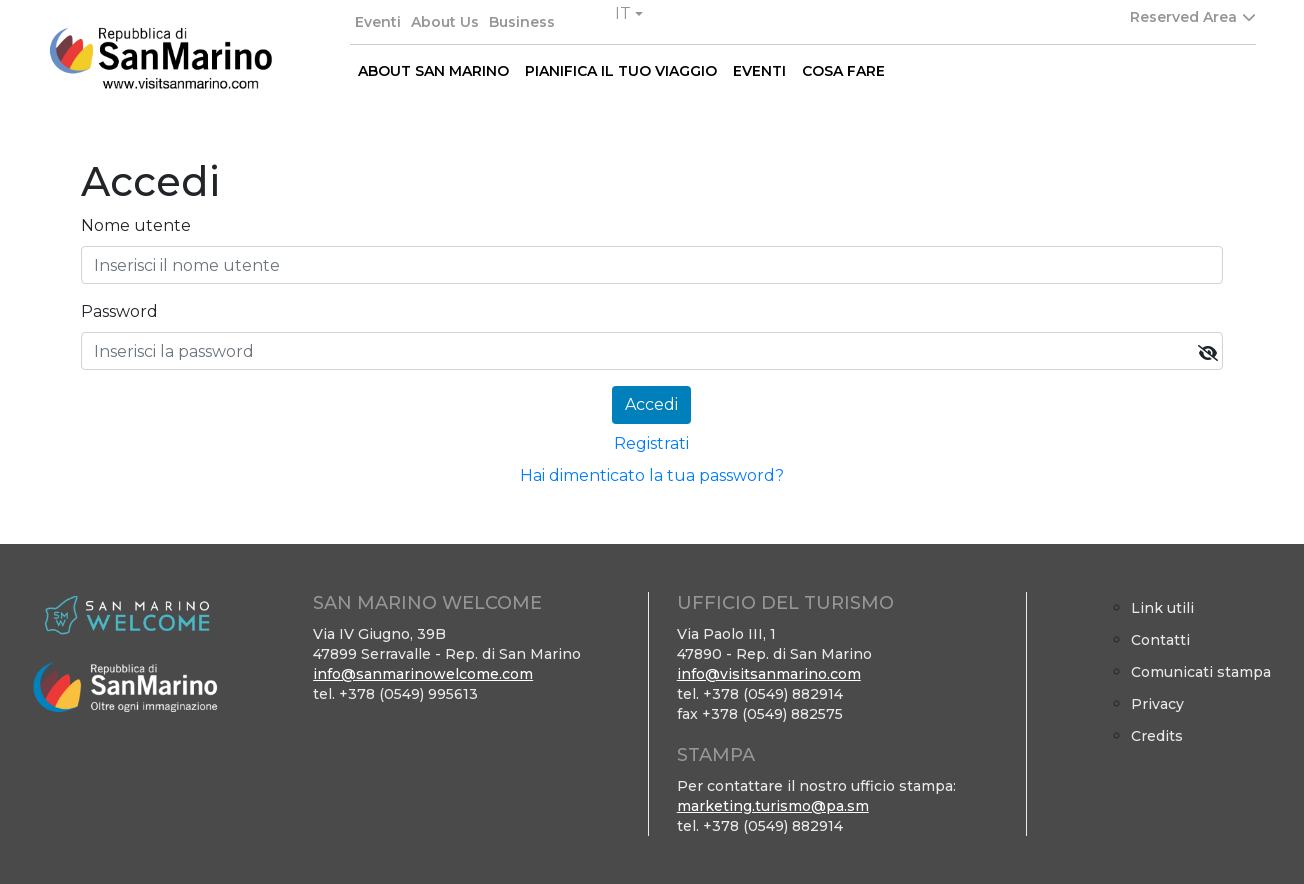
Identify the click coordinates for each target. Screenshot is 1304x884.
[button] (629, 14)
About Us (445, 22)
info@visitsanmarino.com (769, 674)
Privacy (1157, 704)
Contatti (1160, 640)
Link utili (1162, 608)
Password (119, 311)
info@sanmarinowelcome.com (423, 674)
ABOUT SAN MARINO (433, 71)
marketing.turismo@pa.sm (773, 806)
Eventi (378, 22)
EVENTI (759, 71)
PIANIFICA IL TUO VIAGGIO (621, 71)
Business (522, 22)
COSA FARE (843, 71)
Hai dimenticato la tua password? (652, 475)
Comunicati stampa (1201, 672)
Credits (1157, 736)
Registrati (651, 443)
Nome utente (136, 225)
